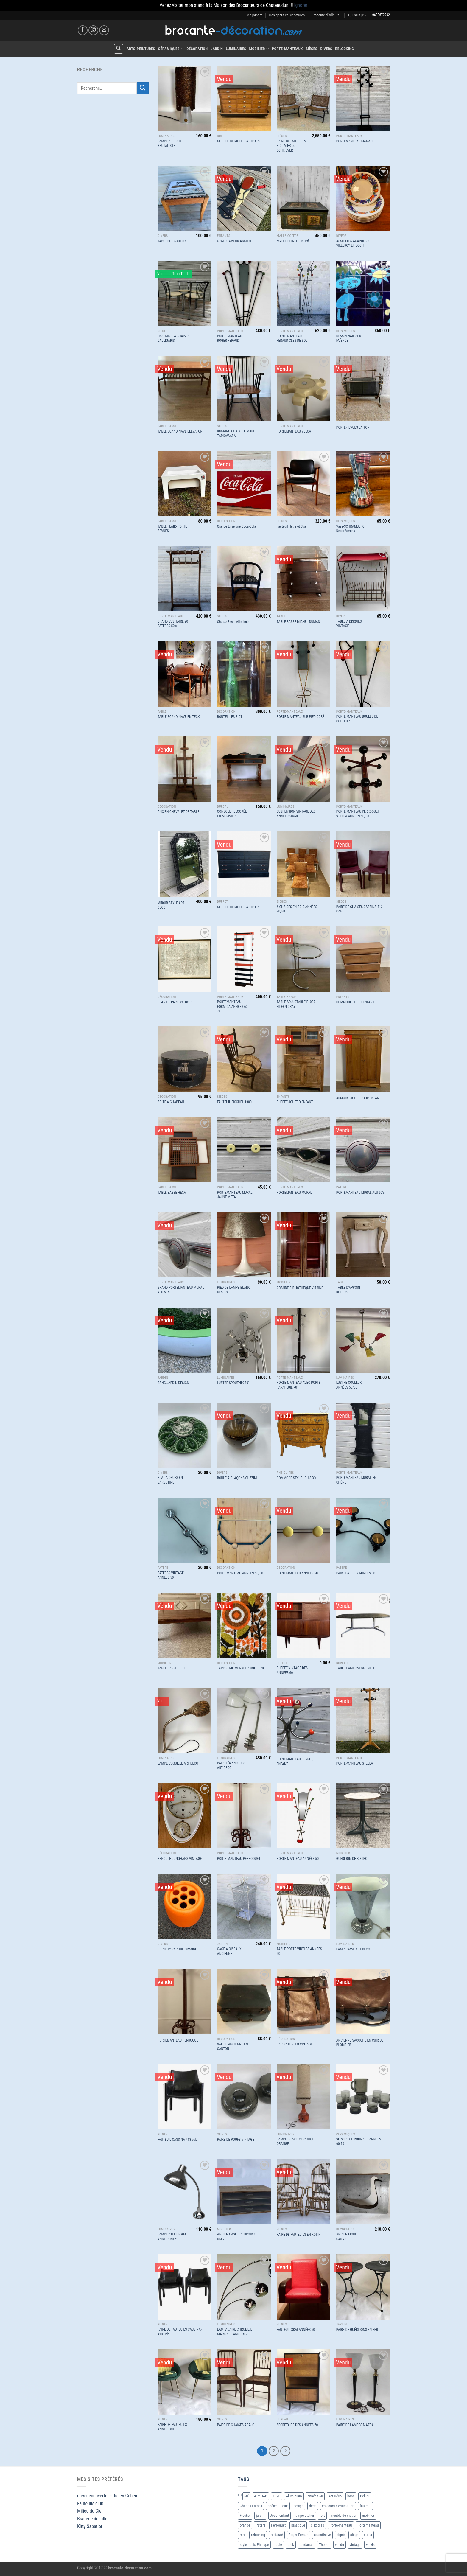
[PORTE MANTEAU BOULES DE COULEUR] (363, 674)
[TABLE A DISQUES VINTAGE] (363, 578)
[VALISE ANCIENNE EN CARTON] (244, 2001)
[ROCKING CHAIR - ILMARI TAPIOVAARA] (244, 388)
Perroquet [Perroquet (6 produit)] (278, 2525)
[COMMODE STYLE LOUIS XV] (303, 1435)
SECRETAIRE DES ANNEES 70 (297, 2425)
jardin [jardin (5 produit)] (260, 2515)
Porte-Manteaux (287, 48)
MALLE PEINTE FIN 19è (293, 241)
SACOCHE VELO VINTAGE (295, 2044)
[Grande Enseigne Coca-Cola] (244, 483)
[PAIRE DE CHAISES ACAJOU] (244, 2382)
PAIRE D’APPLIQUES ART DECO (231, 1765)
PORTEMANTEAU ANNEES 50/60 (240, 1573)
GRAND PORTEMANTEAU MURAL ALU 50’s (181, 1289)
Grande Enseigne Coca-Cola (236, 526)
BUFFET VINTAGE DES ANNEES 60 (292, 1670)
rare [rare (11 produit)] (243, 2535)
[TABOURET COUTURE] (184, 198)
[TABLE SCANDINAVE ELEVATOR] (184, 388)
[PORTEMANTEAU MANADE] (363, 98)
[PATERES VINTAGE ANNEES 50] (184, 1530)
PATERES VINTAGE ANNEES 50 (171, 1575)
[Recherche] (118, 49)
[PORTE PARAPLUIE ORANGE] (184, 1906)
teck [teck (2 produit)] (290, 2544)
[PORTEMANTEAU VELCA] (303, 388)
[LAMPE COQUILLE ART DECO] (184, 1720)
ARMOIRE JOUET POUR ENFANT (358, 1098)
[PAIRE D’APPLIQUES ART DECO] (244, 1720)
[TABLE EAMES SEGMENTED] (363, 1625)
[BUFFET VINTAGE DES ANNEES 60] (303, 1625)
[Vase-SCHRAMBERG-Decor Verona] (363, 483)
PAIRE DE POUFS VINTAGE (235, 2139)
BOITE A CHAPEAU (171, 1102)
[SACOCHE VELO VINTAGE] (303, 2001)
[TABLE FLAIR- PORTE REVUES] (184, 483)
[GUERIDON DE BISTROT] (363, 1815)
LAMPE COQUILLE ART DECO (178, 1763)
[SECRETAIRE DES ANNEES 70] (303, 2382)
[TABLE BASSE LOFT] (184, 1625)
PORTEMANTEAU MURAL (294, 1192)
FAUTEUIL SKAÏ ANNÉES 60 (296, 2330)
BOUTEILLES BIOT (229, 717)
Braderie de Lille (92, 2518)
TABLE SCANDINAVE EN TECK (179, 717)
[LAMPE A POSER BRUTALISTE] (184, 98)
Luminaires (236, 48)
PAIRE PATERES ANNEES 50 (355, 1573)
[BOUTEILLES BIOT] (244, 674)
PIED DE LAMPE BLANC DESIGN (233, 1289)
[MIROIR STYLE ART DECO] (184, 864)
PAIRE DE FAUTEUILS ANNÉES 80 (172, 2427)
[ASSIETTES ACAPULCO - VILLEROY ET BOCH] (363, 198)
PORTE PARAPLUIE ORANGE (177, 1949)
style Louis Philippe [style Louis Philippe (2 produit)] (254, 2544)
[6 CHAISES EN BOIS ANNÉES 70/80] (303, 864)
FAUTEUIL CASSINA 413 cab (177, 2139)
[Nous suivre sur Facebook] (83, 30)
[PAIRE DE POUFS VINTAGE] (244, 2096)
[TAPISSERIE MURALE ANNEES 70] (244, 1625)
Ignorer (300, 5)
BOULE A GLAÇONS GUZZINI (237, 1478)
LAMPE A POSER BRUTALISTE (169, 143)
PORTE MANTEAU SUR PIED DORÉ (300, 717)
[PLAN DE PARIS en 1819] (184, 959)
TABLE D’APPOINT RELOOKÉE (349, 1289)
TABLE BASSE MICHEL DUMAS (298, 622)
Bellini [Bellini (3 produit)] (364, 2496)
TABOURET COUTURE (173, 241)
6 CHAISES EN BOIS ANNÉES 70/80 (297, 909)
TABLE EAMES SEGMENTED (355, 1668)
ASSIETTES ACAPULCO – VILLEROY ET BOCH (354, 243)
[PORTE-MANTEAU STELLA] (363, 1720)
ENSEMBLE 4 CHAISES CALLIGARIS (173, 338)
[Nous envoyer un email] (104, 30)
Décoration (197, 48)
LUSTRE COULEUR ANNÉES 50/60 (349, 1385)
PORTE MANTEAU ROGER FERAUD (229, 338)
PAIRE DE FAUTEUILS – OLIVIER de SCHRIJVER (291, 146)
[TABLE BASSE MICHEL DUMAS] (303, 578)
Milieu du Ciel (89, 2511)
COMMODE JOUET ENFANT (355, 1002)
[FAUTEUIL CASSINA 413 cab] (184, 2096)
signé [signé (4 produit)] (341, 2535)
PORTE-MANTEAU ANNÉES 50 (298, 1859)
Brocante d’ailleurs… (327, 15)
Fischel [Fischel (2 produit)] (245, 2515)
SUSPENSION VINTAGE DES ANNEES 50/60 (296, 813)
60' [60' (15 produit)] (246, 2496)
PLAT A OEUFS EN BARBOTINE (170, 1480)
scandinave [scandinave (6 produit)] (322, 2535)
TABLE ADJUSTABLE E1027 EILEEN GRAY (296, 1004)
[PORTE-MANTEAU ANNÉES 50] (303, 1815)
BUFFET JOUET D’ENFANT (295, 1102)
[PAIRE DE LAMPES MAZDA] (363, 2382)
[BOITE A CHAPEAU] (184, 1059)
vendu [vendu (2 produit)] (339, 2544)
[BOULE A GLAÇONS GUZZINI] (244, 1435)
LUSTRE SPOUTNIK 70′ (233, 1383)
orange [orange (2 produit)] (245, 2525)
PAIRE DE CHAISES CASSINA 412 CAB (359, 909)
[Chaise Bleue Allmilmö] (244, 578)
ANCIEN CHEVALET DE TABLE (179, 812)
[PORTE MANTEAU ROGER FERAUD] (244, 293)
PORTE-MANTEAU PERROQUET (239, 1859)
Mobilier (259, 49)
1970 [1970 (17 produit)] (276, 2496)
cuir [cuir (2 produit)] (285, 2506)
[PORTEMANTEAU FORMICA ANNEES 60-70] (244, 959)
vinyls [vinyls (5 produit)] (370, 2544)
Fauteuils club (90, 2503)
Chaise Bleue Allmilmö (233, 622)
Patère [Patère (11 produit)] (260, 2525)
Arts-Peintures (141, 48)
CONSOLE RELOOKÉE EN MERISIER (232, 813)
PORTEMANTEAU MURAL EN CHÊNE (356, 1480)
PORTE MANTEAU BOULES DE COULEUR (357, 718)
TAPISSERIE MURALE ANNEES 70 (240, 1668)
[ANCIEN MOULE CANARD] (363, 2191)
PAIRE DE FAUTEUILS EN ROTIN (299, 2235)
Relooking (344, 48)
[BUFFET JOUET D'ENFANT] (303, 1059)
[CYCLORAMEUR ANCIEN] (244, 198)
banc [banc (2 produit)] (351, 2496)
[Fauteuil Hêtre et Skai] (303, 483)
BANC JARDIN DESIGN (173, 1383)
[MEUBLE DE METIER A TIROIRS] (244, 98)
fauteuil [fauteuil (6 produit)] (365, 2506)
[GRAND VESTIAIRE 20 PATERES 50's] (184, 578)
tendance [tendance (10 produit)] (307, 2544)
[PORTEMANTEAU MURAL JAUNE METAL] (244, 1149)
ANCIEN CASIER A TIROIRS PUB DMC (239, 2236)
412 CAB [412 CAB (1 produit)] (260, 2496)
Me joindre (254, 15)
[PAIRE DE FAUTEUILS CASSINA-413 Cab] (184, 2287)
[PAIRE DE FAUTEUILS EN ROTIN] (303, 2191)
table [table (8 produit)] (278, 2544)
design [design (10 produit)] (298, 2506)
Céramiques (171, 49)
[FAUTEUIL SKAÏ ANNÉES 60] (303, 2287)
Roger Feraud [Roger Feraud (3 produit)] (299, 2535)
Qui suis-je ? (357, 15)
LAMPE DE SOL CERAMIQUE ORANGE (296, 2141)
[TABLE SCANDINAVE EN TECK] (184, 674)
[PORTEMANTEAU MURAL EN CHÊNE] (363, 1435)
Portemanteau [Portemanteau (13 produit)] (368, 2525)
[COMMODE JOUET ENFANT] (363, 959)
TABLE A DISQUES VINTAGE (349, 623)
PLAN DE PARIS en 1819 (175, 1002)
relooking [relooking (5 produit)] (258, 2535)
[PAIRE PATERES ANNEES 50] (363, 1530)
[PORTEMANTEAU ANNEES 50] (303, 1530)
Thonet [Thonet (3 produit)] (324, 2544)
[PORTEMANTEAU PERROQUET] (184, 2001)
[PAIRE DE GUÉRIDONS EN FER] (363, 2287)
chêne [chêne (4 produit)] (272, 2506)
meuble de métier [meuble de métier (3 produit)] (343, 2515)
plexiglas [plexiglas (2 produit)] (317, 2525)
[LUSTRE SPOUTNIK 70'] (244, 1340)
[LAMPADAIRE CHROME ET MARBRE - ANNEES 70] (244, 2287)
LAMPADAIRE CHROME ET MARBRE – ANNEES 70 (235, 2331)
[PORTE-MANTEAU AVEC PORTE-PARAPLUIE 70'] (303, 1340)
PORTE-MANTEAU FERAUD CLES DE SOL (292, 338)
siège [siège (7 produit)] (354, 2535)
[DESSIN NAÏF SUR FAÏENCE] (363, 293)
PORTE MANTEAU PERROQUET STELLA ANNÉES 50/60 (357, 813)
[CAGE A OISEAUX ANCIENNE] (244, 1906)
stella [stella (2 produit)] (368, 2535)
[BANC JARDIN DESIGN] (184, 1340)
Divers (326, 48)
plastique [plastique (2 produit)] (298, 2525)
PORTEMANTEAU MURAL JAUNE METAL (235, 1194)
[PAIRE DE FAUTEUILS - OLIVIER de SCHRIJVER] (303, 98)
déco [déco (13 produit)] (313, 2506)
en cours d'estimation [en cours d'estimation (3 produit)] (338, 2506)
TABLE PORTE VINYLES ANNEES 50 (299, 1951)
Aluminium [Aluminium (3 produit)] (294, 2496)
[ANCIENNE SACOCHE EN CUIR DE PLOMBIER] (363, 2001)
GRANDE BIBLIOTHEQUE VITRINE (300, 1288)
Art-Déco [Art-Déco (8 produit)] (335, 2496)
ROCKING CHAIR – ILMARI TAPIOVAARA (235, 433)
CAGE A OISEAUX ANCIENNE (229, 1951)
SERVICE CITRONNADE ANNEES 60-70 (358, 2141)
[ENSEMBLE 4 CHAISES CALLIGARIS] (184, 293)
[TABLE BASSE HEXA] (184, 1149)
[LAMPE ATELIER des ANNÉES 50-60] (184, 2191)
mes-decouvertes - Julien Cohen (107, 2496)
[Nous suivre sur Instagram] (93, 30)
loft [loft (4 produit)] (322, 2515)
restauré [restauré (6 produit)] (277, 2535)
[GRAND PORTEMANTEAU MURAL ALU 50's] (184, 1244)
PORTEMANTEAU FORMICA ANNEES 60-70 (232, 1006)
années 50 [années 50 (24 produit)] (315, 2496)
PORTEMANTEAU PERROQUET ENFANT (298, 1761)
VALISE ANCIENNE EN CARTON (232, 2046)
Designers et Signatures (287, 15)
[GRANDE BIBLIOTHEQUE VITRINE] (303, 1244)
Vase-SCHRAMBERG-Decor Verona (350, 528)
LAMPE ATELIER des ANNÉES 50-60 (172, 2236)
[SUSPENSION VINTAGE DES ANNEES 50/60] (303, 769)
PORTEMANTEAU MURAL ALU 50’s (360, 1192)
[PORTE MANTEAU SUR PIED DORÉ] (303, 674)
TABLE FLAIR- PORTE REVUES (172, 528)
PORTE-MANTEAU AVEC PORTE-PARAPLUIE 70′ (299, 1385)
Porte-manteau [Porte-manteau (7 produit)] (341, 2525)
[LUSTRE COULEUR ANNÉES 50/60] (363, 1340)
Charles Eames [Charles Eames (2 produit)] (251, 2506)
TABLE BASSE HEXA (172, 1192)
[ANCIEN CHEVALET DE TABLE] (184, 769)
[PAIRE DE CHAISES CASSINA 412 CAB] (363, 864)
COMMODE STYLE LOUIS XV (296, 1478)
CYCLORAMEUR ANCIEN (234, 241)
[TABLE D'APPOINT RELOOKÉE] (363, 1244)
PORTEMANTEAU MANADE (355, 141)
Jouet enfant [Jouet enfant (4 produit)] (279, 2515)
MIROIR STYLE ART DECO (171, 905)
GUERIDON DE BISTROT (352, 1859)
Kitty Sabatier (89, 2526)
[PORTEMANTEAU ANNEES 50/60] (244, 1530)
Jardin (217, 48)
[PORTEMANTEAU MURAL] (303, 1149)
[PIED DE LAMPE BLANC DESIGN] (244, 1244)
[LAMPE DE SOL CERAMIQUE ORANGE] (303, 2096)
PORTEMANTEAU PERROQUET (179, 2040)
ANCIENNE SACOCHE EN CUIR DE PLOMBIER (359, 2042)
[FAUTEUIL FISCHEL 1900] (244, 1059)
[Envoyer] (143, 88)
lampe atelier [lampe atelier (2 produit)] (304, 2515)
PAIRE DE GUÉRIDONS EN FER (357, 2330)
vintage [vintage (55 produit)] (355, 2544)
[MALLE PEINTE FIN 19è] (303, 198)
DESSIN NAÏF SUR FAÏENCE (348, 338)
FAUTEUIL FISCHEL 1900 (234, 1102)
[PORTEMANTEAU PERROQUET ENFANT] (303, 1720)
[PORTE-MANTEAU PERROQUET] (244, 1815)
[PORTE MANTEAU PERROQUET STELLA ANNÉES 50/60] (363, 769)
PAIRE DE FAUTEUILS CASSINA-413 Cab (180, 2331)
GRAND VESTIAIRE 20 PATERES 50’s (173, 623)
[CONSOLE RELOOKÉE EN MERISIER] (244, 769)
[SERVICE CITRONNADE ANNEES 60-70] (363, 2096)
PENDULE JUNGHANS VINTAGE (180, 1859)
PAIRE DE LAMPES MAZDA (355, 2425)
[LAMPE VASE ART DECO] (363, 1906)
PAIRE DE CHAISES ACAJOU (236, 2425)
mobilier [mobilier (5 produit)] (368, 2515)
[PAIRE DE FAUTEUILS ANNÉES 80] (184, 2382)
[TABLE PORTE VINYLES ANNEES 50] (303, 1906)
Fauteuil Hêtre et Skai (292, 526)
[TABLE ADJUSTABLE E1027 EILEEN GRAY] (303, 959)
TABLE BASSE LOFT (171, 1668)
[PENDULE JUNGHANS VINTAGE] (184, 1815)
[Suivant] (285, 2451)
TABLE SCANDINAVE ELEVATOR (180, 431)
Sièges (311, 48)
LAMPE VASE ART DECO (353, 1949)
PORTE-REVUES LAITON (353, 427)
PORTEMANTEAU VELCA (294, 431)
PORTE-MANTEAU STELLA (354, 1763)
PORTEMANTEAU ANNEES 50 (297, 1573)
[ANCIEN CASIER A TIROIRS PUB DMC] (244, 2191)
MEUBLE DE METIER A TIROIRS (239, 141)
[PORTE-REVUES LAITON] (363, 388)
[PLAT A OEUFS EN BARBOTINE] (184, 1435)
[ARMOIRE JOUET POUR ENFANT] (363, 1059)
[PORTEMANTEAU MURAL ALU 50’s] (363, 1149)
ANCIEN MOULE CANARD (347, 2236)
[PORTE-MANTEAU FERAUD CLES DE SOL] (303, 293)
